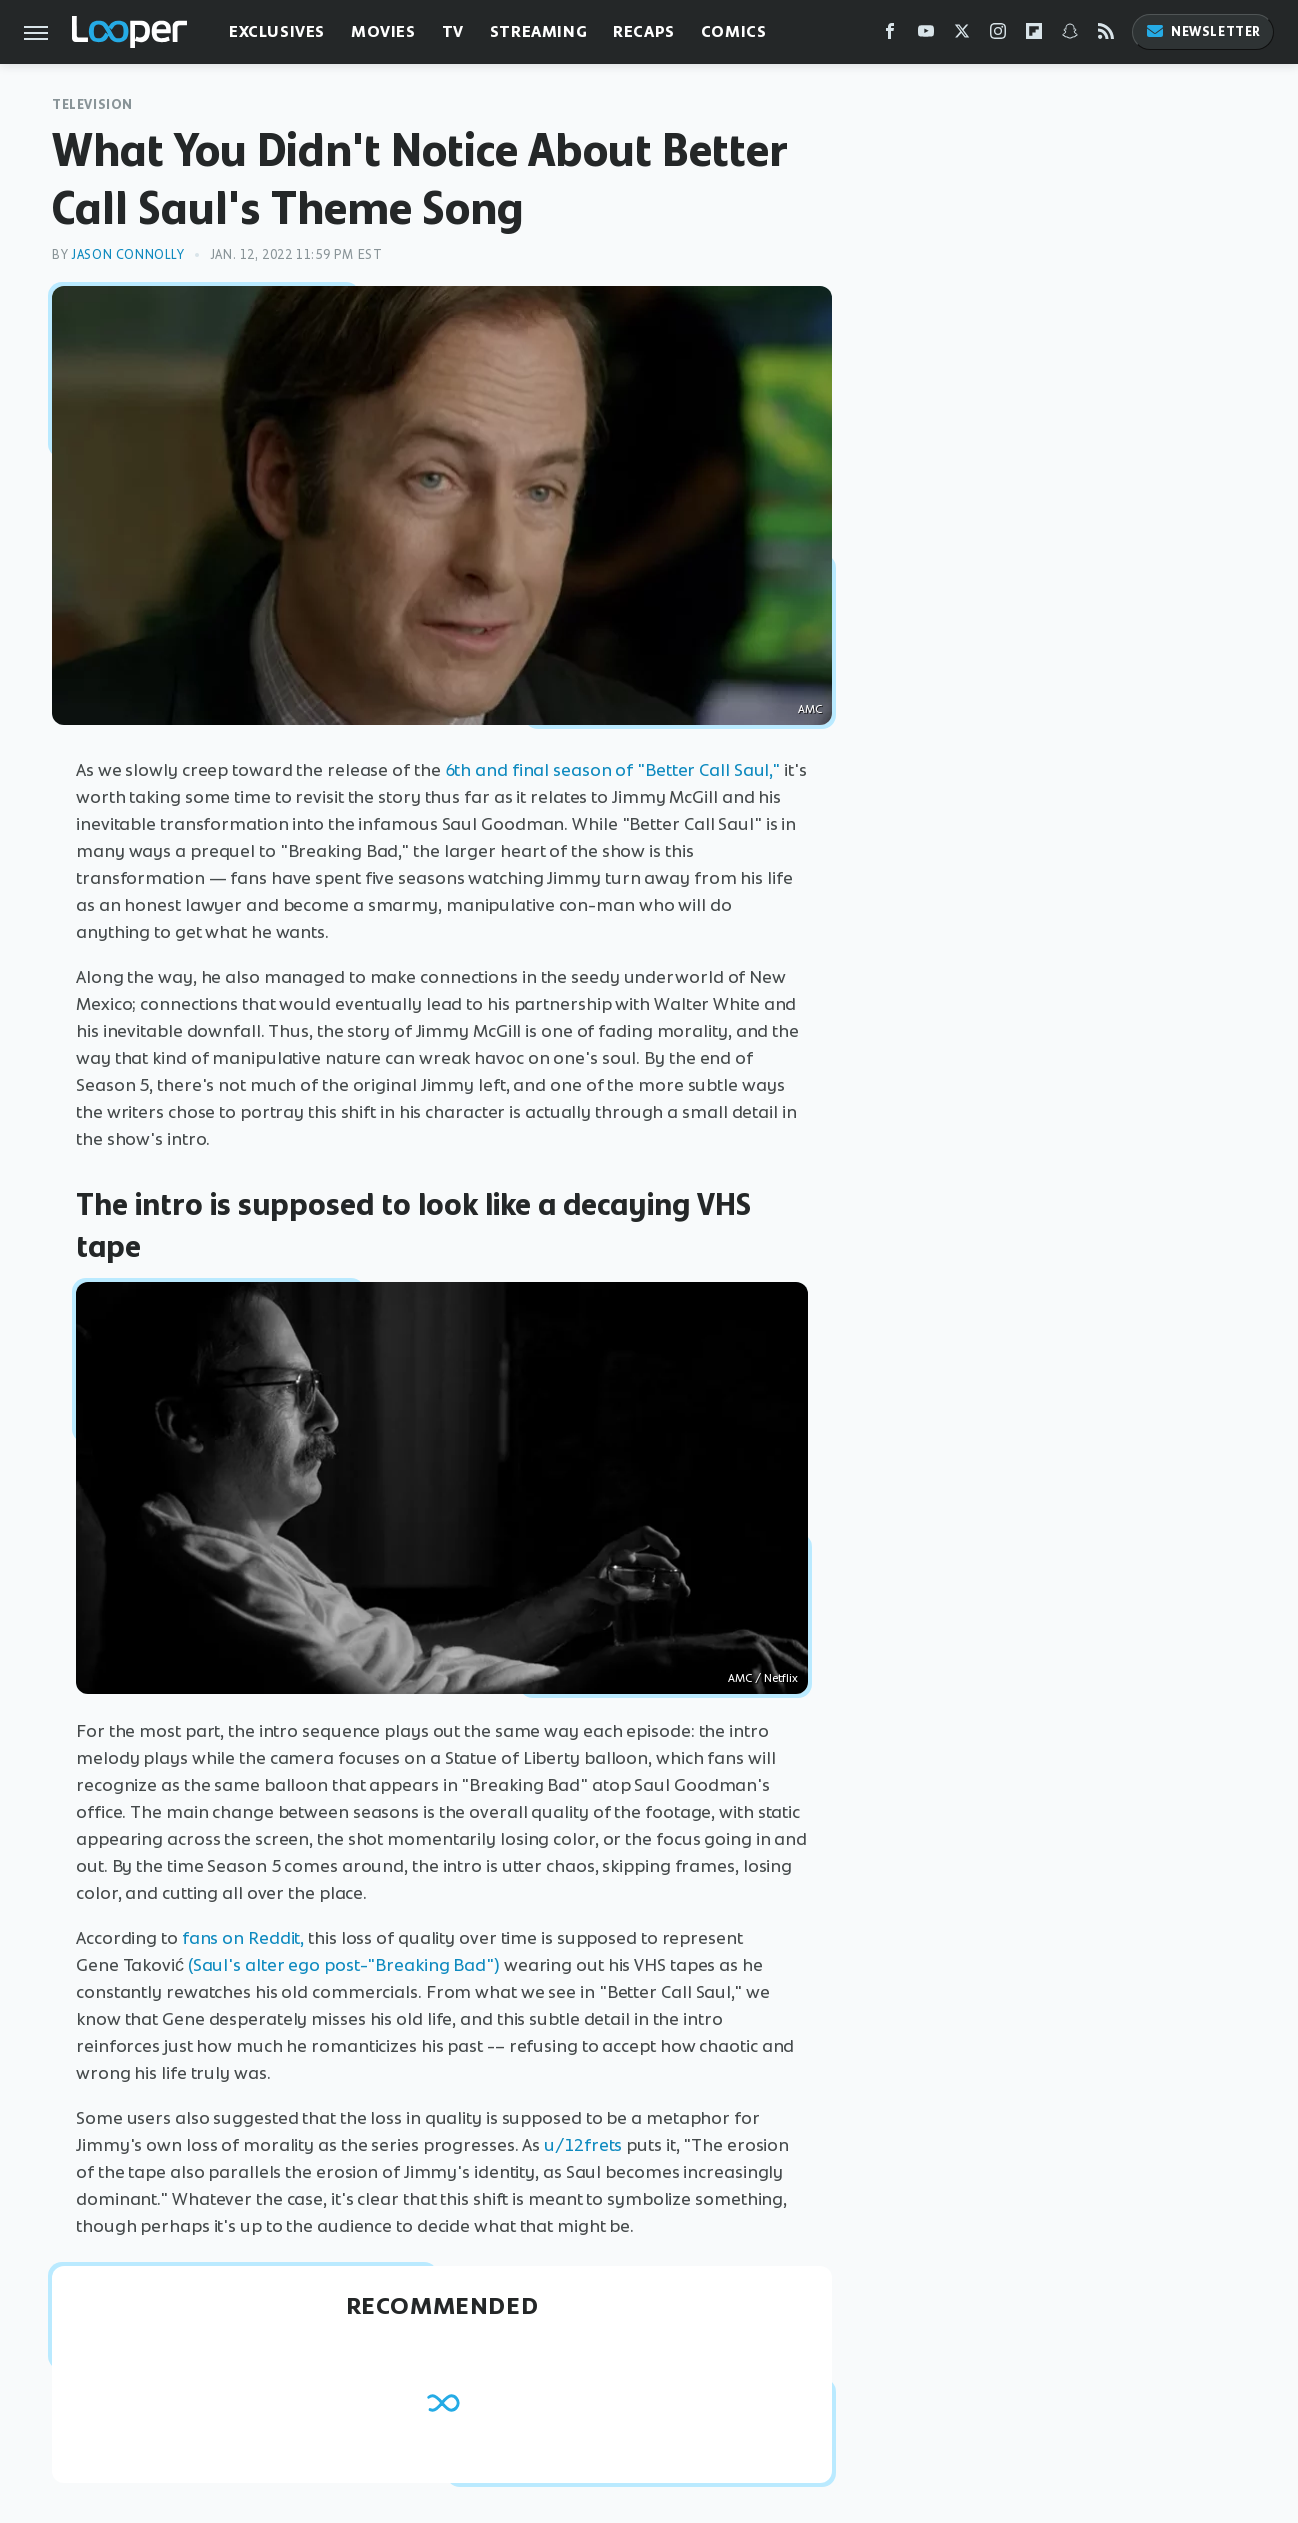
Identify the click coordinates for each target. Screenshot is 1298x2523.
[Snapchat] (1070, 35)
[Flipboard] (1034, 35)
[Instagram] (998, 35)
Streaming (538, 31)
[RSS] (1106, 35)
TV (453, 31)
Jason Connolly (127, 254)
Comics (734, 31)
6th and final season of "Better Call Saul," (613, 770)
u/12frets (583, 2145)
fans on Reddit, (243, 1938)
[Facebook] (890, 35)
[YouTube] (926, 35)
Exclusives (277, 31)
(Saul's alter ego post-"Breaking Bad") (344, 1965)
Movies (383, 31)
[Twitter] (962, 35)
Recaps (644, 31)
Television (92, 104)
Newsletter (1203, 31)
